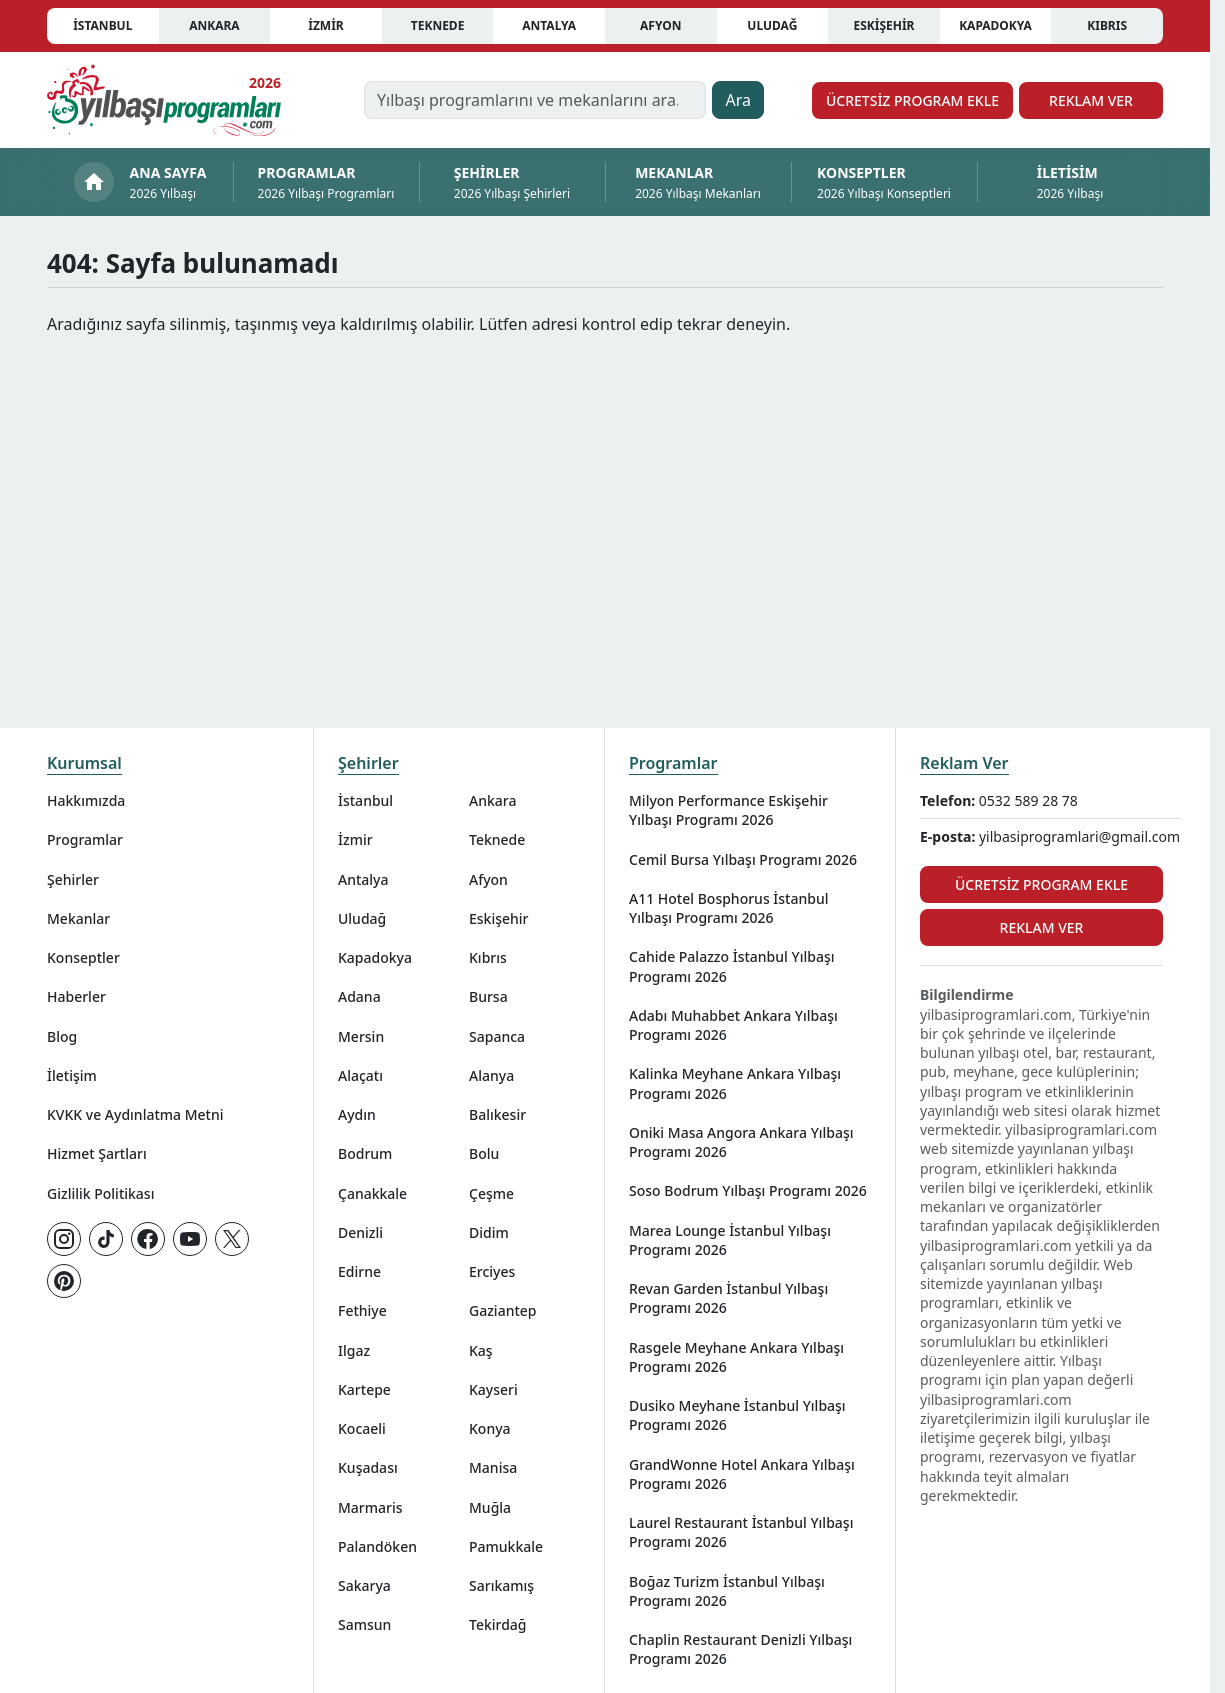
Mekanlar (78, 918)
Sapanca (497, 1036)
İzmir (325, 25)
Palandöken (377, 1546)
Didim (489, 1232)
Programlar (85, 839)
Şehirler (73, 879)
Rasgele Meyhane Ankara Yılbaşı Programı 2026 (736, 1357)
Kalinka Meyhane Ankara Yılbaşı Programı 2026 (735, 1083)
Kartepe (364, 1389)
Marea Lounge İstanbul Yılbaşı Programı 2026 (730, 1240)
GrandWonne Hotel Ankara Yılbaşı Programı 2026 (742, 1474)
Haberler (76, 996)
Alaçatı (360, 1075)
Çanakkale (372, 1193)
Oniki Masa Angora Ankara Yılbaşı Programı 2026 (741, 1142)
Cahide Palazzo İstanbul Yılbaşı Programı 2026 (732, 966)
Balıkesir (497, 1114)
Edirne (359, 1271)
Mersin (361, 1036)
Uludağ (772, 25)
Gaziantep (503, 1310)
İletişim (72, 1075)
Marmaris (370, 1507)
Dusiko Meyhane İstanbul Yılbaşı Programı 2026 (737, 1415)
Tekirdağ (498, 1624)
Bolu (484, 1153)
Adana (359, 996)
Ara (738, 100)
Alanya (491, 1075)
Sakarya (364, 1585)
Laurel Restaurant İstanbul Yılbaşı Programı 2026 (741, 1532)
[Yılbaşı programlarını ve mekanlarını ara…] (535, 100)
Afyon (660, 25)
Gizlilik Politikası (100, 1193)
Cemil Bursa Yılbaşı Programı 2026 (743, 859)
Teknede (438, 25)
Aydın (357, 1114)
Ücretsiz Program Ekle (912, 100)
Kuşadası (368, 1467)
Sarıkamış (501, 1585)
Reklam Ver (1091, 100)
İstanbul (102, 25)
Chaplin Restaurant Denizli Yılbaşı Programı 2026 (740, 1649)
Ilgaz (354, 1350)
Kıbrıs (1107, 25)
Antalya (549, 25)
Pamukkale (506, 1546)
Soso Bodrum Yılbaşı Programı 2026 (748, 1190)
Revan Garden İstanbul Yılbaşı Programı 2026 (728, 1298)
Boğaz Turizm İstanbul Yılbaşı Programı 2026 (727, 1591)
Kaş (481, 1350)
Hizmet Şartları (97, 1153)
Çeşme (491, 1193)
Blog (62, 1036)
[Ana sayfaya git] (164, 100)
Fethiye (362, 1310)
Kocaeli (362, 1428)
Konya (490, 1428)
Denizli (360, 1232)
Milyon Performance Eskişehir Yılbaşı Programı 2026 (728, 810)
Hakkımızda (86, 800)
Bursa (488, 996)
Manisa (493, 1467)
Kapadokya (995, 25)
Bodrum (365, 1153)
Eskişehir (883, 25)
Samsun (364, 1624)
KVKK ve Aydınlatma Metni (135, 1114)
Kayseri (493, 1389)
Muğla (490, 1507)
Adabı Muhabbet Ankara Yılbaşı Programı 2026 (733, 1025)
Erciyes (492, 1271)
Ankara (214, 25)
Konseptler (83, 957)
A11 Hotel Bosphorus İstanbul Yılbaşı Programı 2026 (729, 908)
